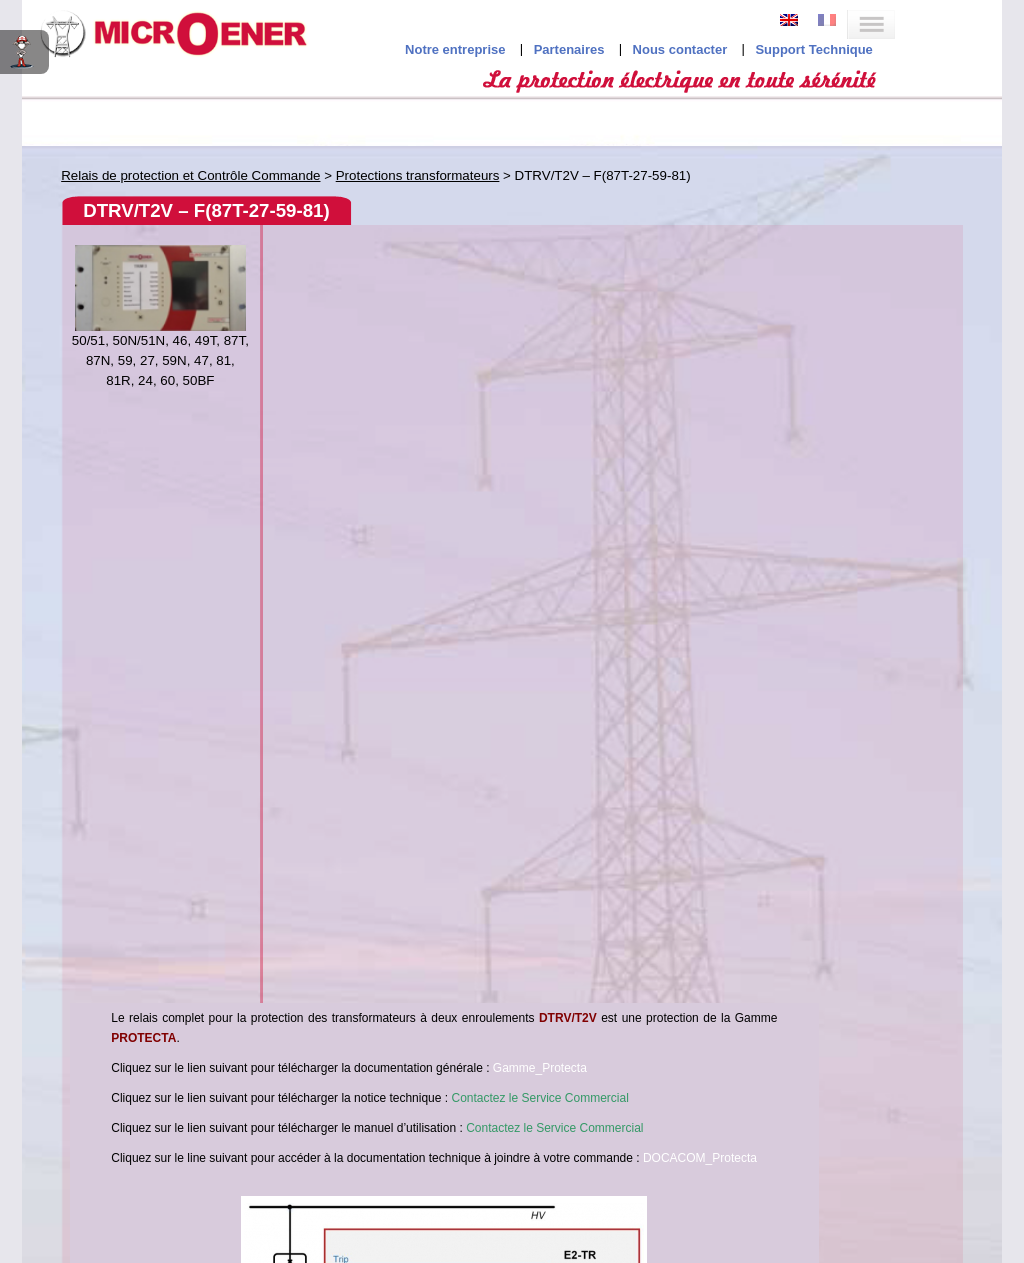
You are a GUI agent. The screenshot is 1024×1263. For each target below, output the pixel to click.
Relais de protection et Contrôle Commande (190, 175)
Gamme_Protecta (540, 1068)
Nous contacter (680, 49)
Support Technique (813, 49)
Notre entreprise (455, 49)
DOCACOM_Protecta (700, 1158)
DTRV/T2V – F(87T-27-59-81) (206, 210)
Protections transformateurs (418, 175)
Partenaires (569, 49)
